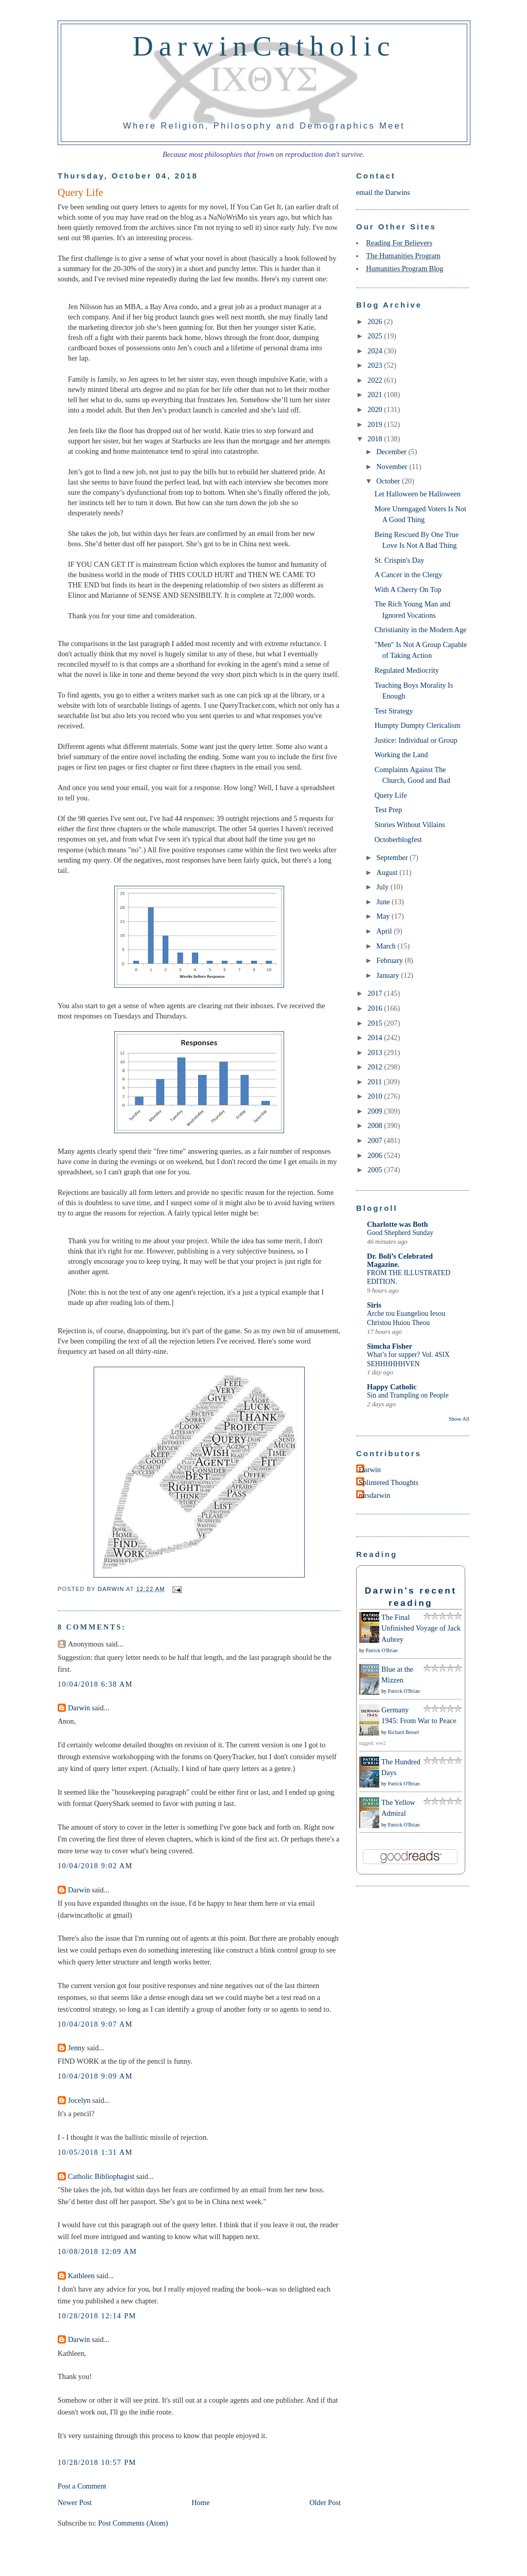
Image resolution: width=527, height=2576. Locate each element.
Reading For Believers (399, 243)
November (392, 466)
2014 (375, 1037)
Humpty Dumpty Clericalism (418, 725)
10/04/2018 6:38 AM (95, 1684)
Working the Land (401, 754)
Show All (459, 1419)
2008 (375, 1125)
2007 (375, 1140)
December (392, 452)
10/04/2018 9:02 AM (95, 1866)
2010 (375, 1096)
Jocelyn (79, 2100)
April (385, 931)
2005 (375, 1170)
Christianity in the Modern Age (421, 629)
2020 (375, 409)
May (384, 916)
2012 (375, 1067)
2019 (375, 424)
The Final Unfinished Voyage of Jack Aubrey (421, 1628)
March (386, 946)
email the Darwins (383, 192)
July (383, 887)
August (387, 872)
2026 (375, 321)
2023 (375, 365)
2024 (375, 351)
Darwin (79, 1708)
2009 (375, 1111)
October (389, 481)
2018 (375, 439)
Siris (374, 1305)
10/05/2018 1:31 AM (95, 2152)
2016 (375, 1008)
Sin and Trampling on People (407, 1395)
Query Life (391, 795)
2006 (375, 1155)
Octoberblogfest (398, 839)
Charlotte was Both (397, 1224)
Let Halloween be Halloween (418, 494)
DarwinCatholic (264, 46)
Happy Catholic (392, 1387)
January (388, 975)
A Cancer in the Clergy (409, 574)
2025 (375, 336)
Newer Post (75, 2502)
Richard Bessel (403, 1732)
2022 (375, 380)
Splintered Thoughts (388, 1482)
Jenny (76, 2048)
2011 (375, 1082)
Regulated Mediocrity (407, 670)
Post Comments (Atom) (133, 2523)
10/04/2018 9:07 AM (95, 2024)
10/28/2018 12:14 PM (97, 2316)
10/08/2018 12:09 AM (97, 2251)
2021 (375, 394)
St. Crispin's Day (400, 560)
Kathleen (81, 2275)
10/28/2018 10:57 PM (97, 2462)
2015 (375, 1023)
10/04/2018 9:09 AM (95, 2076)
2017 (375, 993)
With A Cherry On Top (408, 589)
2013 (375, 1052)
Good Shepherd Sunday (400, 1233)
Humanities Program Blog (404, 268)
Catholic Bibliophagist (101, 2176)
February (390, 960)
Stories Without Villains (410, 824)
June (384, 902)
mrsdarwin (374, 1495)
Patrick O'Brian (382, 1650)
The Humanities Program (403, 256)
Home (200, 2502)
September (393, 857)
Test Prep (388, 810)
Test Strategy (394, 711)
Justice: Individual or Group (416, 740)
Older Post (325, 2502)
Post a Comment (82, 2486)
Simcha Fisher (389, 1346)
